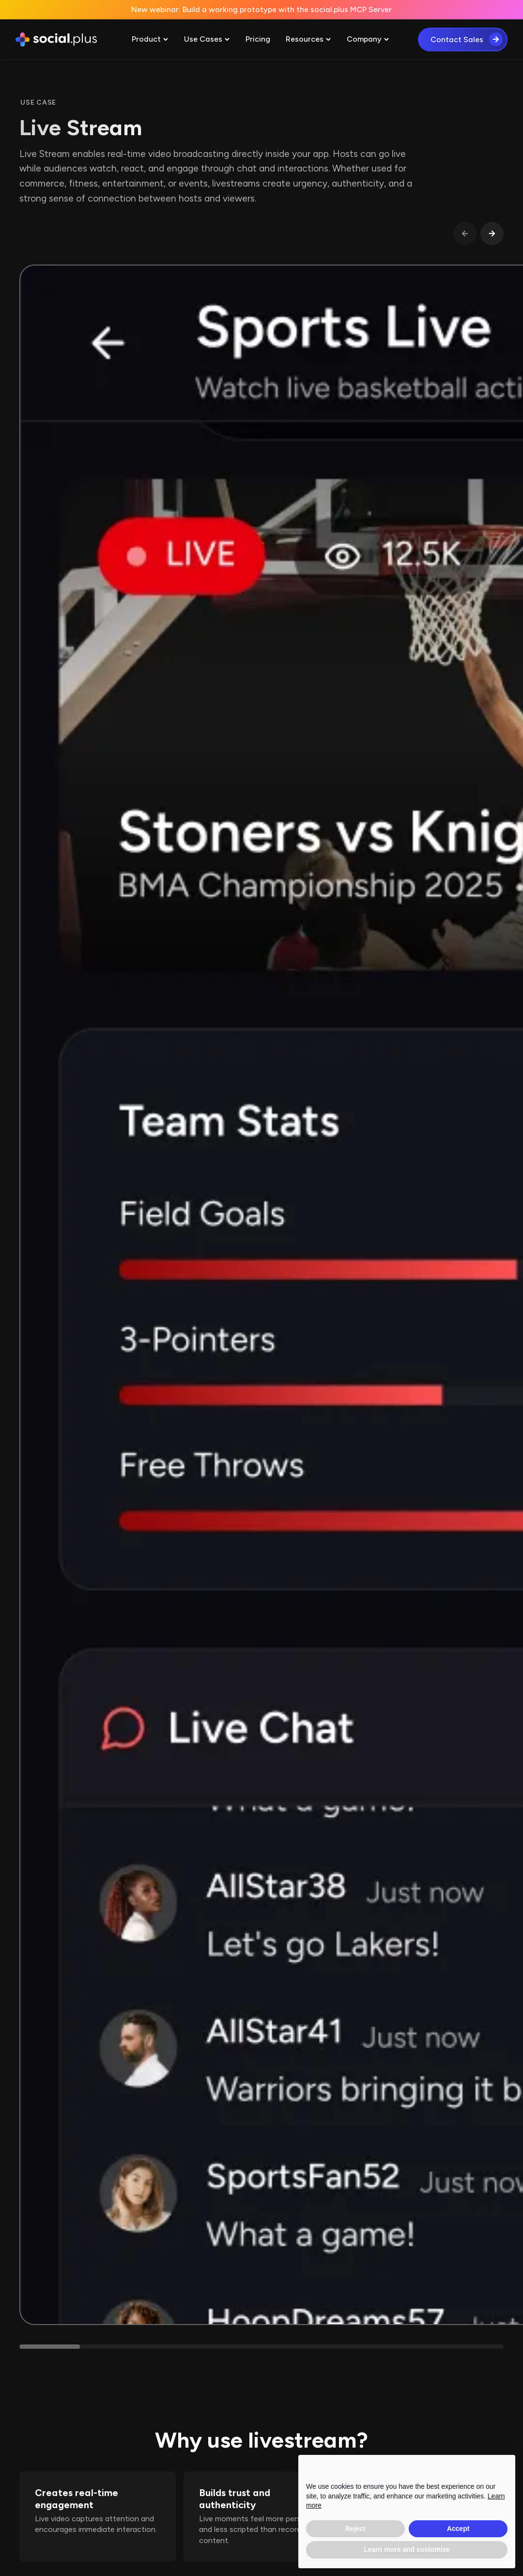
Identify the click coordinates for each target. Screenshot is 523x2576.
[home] (56, 39)
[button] (150, 39)
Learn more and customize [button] (406, 2549)
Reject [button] (355, 2528)
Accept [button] (458, 2528)
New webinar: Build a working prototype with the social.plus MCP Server (261, 9)
